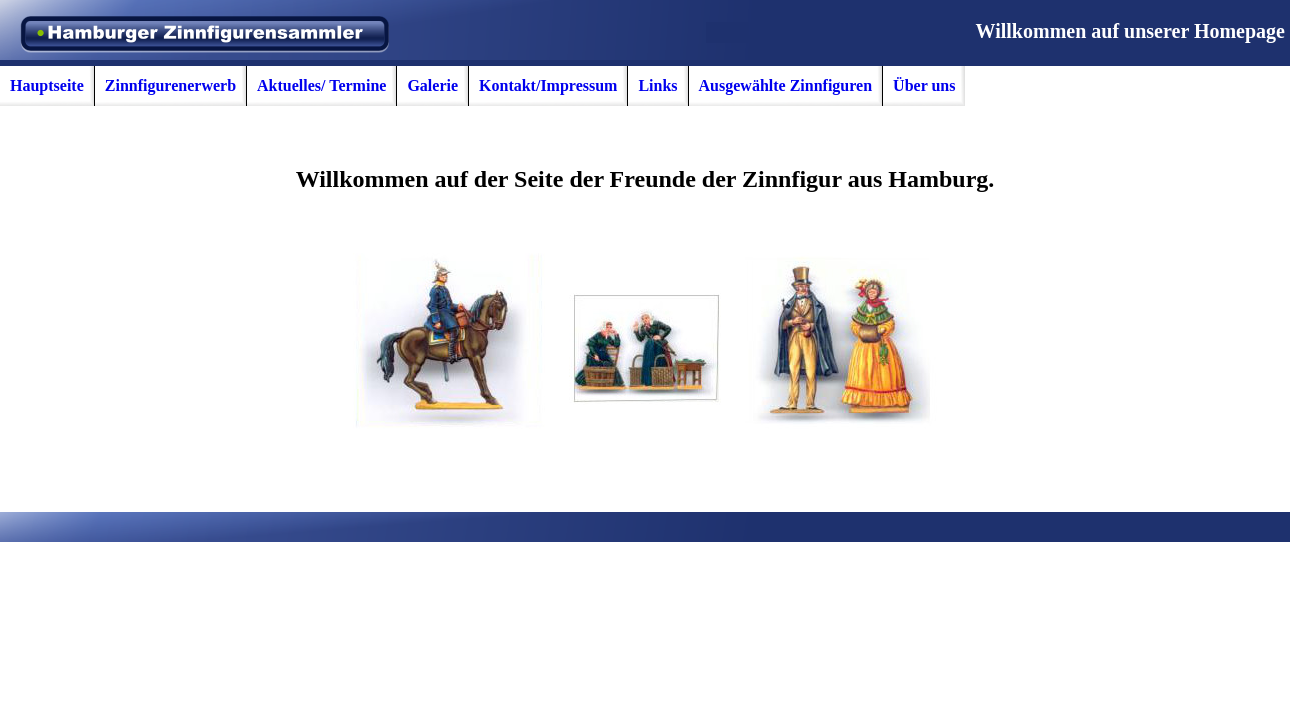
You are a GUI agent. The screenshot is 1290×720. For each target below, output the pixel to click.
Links (657, 85)
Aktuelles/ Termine (321, 85)
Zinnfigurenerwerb (170, 85)
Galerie (432, 85)
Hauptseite (47, 85)
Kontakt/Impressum (548, 85)
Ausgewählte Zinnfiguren (786, 85)
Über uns (924, 85)
